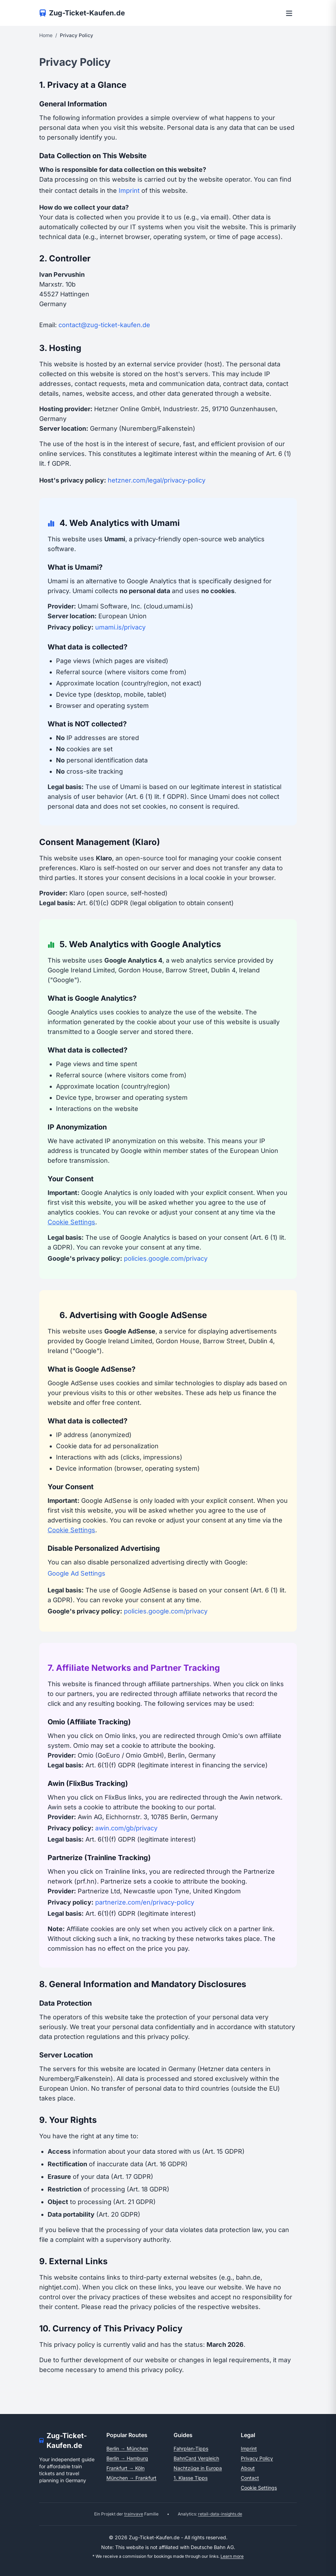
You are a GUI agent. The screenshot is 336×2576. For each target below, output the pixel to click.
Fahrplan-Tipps (191, 2448)
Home (45, 35)
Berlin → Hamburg (127, 2458)
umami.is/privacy (120, 627)
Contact (250, 2478)
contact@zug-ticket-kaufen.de (104, 325)
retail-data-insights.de (220, 2514)
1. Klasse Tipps (191, 2478)
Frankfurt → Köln (125, 2468)
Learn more (232, 2556)
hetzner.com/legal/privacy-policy (156, 480)
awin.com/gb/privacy (126, 1828)
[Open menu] (289, 13)
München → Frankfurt (131, 2478)
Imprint (129, 190)
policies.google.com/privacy (166, 1258)
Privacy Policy (257, 2458)
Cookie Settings (71, 1222)
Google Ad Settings (76, 1573)
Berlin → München (127, 2448)
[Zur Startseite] (82, 13)
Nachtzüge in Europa (198, 2468)
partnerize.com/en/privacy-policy (144, 1902)
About (248, 2468)
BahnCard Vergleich (196, 2458)
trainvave (133, 2514)
